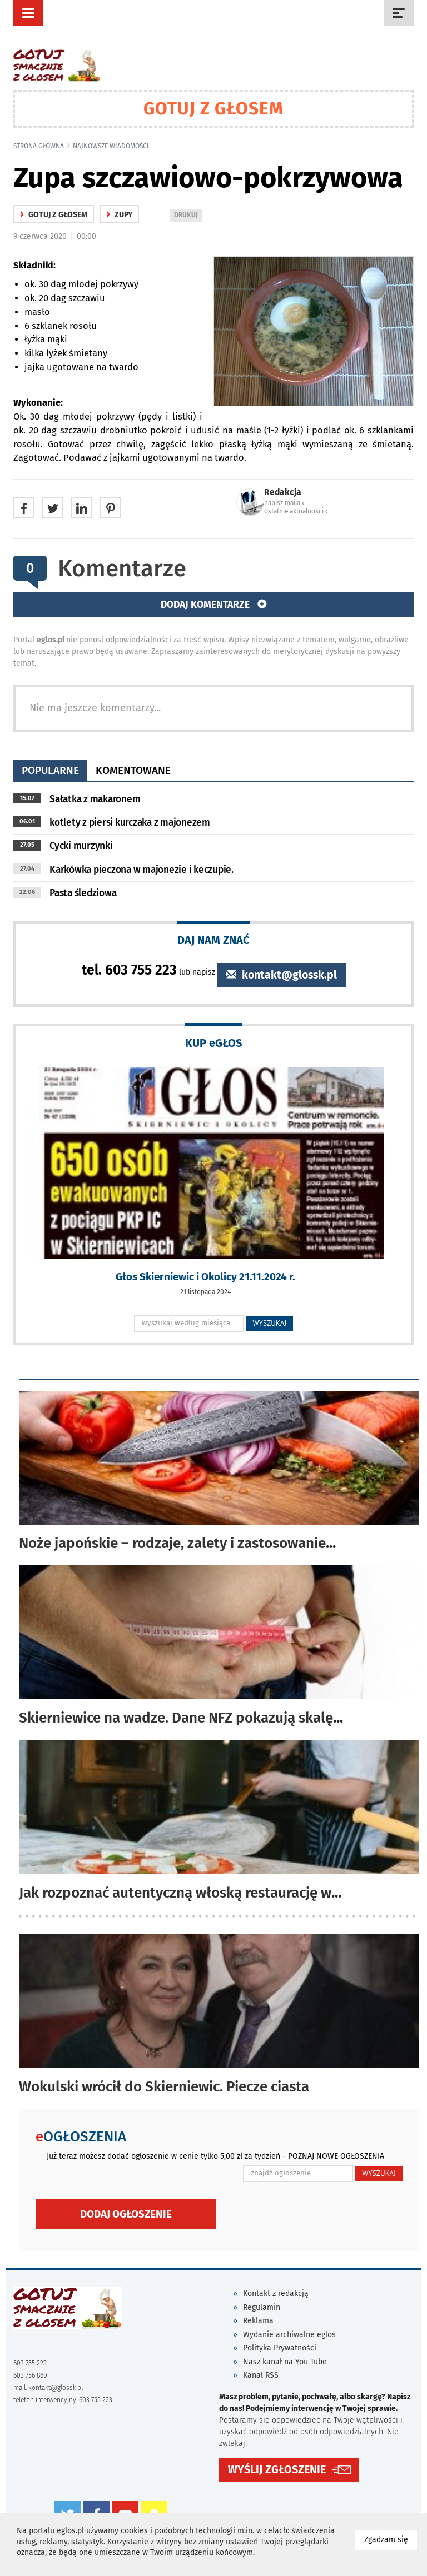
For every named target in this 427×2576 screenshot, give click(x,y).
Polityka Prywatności (279, 2348)
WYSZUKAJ (270, 1323)
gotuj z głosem (53, 214)
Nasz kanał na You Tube (285, 2362)
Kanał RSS (261, 2375)
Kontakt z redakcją (276, 2293)
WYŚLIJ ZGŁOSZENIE (277, 2469)
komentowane (133, 770)
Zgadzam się (390, 2539)
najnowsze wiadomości (111, 146)
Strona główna (38, 146)
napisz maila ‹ (284, 503)
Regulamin (261, 2307)
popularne (50, 770)
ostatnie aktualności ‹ (295, 511)
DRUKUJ (187, 215)
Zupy (119, 214)
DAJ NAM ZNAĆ (213, 939)
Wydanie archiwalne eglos (289, 2334)
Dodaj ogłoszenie (126, 2214)
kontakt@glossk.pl (281, 975)
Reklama (258, 2320)
